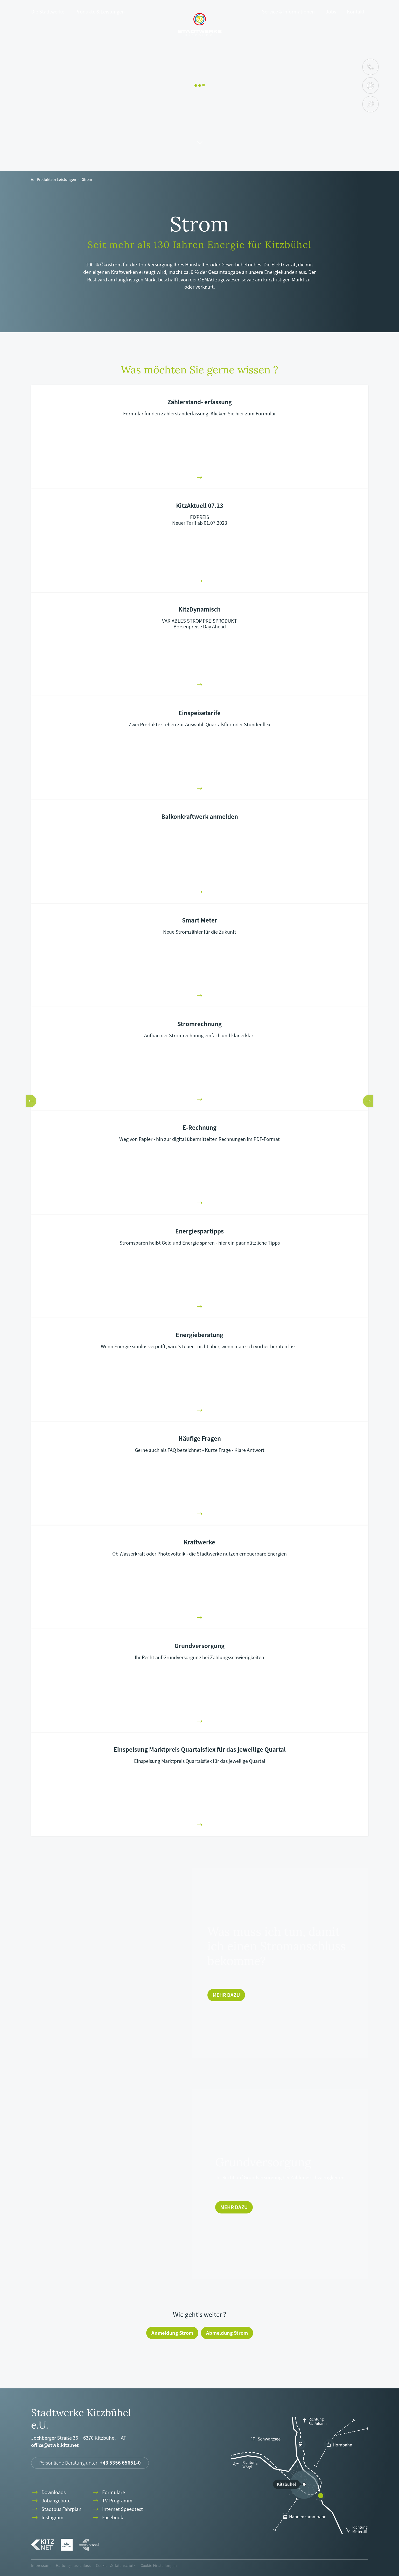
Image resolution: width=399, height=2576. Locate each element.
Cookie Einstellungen (159, 2565)
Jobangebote (51, 2501)
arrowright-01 (200, 477)
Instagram (47, 2518)
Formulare (108, 2492)
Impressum (41, 2565)
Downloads (48, 2492)
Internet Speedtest (117, 2509)
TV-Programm (112, 2501)
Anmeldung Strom (172, 2332)
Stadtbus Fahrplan (56, 2509)
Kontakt (356, 11)
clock (370, 85)
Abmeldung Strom (227, 2332)
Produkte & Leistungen (100, 11)
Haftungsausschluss (73, 2565)
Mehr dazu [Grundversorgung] (234, 2207)
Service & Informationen (288, 11)
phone (370, 67)
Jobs (331, 11)
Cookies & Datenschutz (115, 2565)
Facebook (107, 2518)
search (371, 104)
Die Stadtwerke (47, 11)
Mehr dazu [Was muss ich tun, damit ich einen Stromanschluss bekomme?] (226, 1994)
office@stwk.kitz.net (55, 2445)
